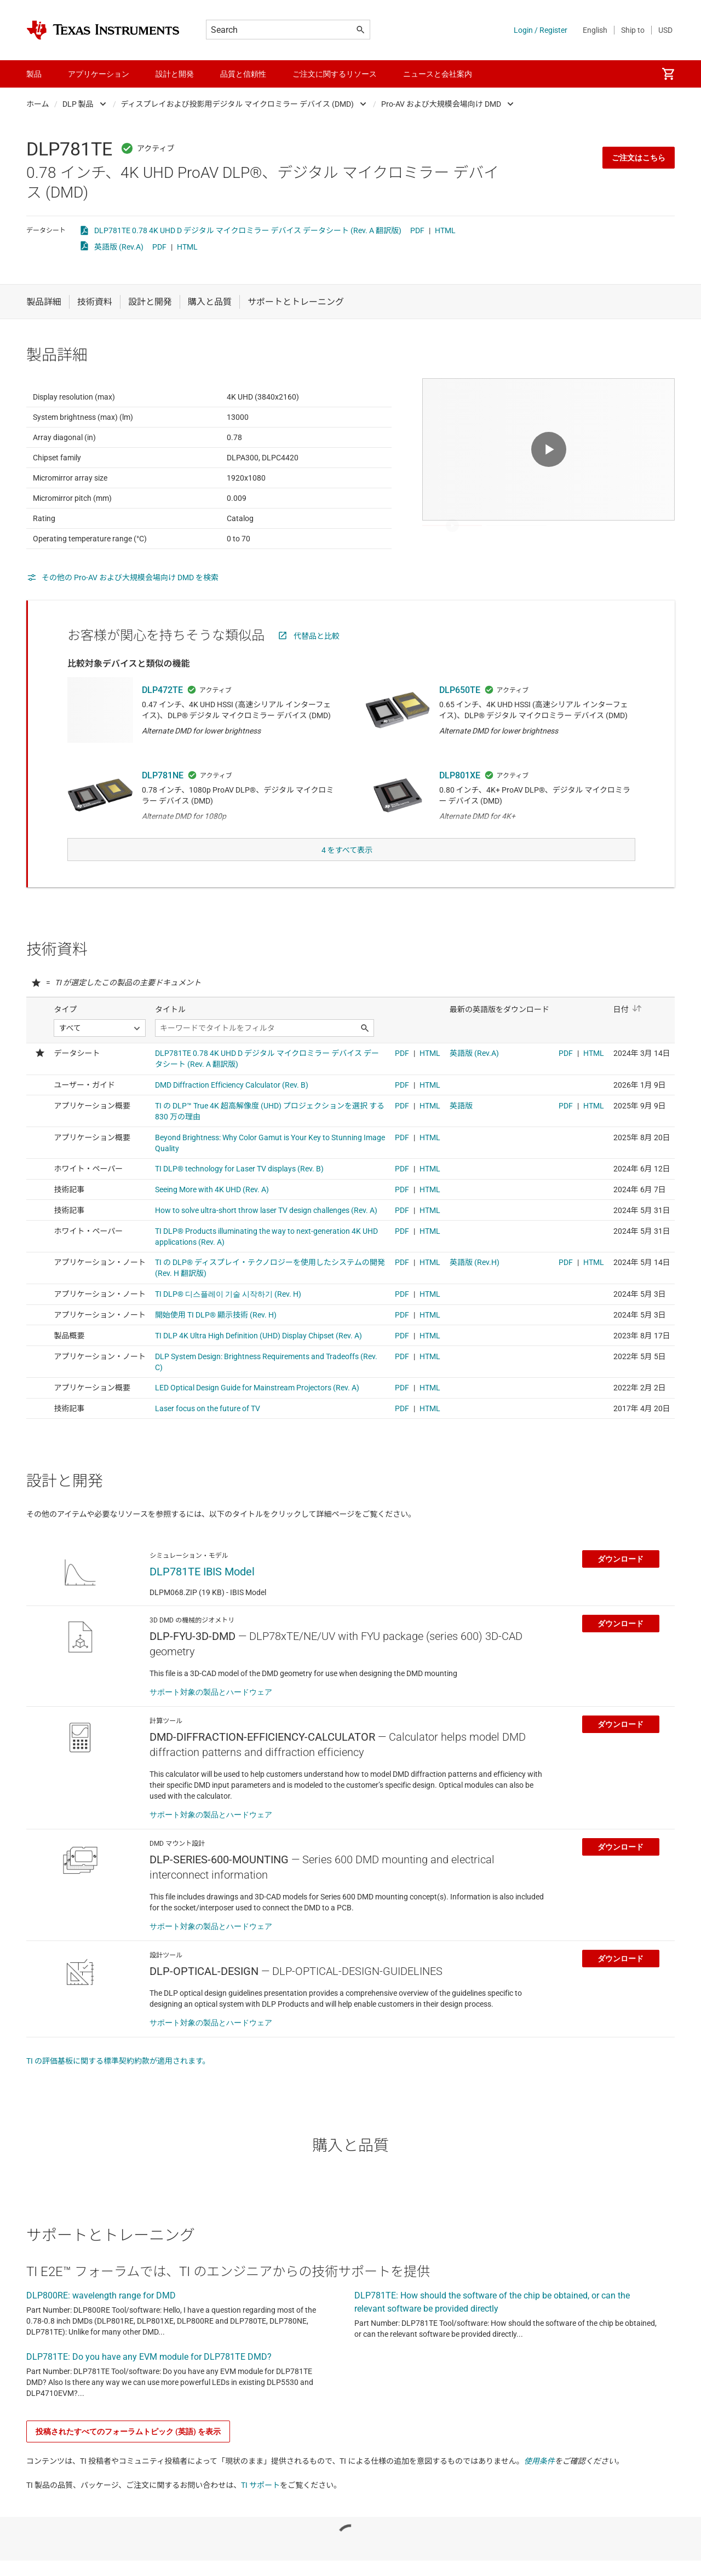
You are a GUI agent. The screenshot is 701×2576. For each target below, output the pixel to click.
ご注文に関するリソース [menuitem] (334, 74)
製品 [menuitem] (34, 74)
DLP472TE (162, 717)
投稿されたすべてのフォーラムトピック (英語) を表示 (128, 2453)
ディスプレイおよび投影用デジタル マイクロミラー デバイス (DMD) (237, 104)
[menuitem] (668, 74)
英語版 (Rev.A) (118, 246)
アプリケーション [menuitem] (98, 74)
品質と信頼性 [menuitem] (243, 74)
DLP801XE (459, 802)
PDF (417, 230)
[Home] (103, 30)
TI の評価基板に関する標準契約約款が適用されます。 (118, 2082)
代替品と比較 (317, 663)
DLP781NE (162, 802)
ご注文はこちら (638, 157)
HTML (445, 230)
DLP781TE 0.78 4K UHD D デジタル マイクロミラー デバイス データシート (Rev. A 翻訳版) (247, 230)
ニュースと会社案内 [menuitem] (437, 74)
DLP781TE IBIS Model (202, 1593)
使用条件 (539, 2483)
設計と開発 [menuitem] (175, 74)
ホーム (37, 104)
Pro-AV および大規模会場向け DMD (441, 104)
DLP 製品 (78, 104)
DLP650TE (459, 717)
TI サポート (260, 2507)
